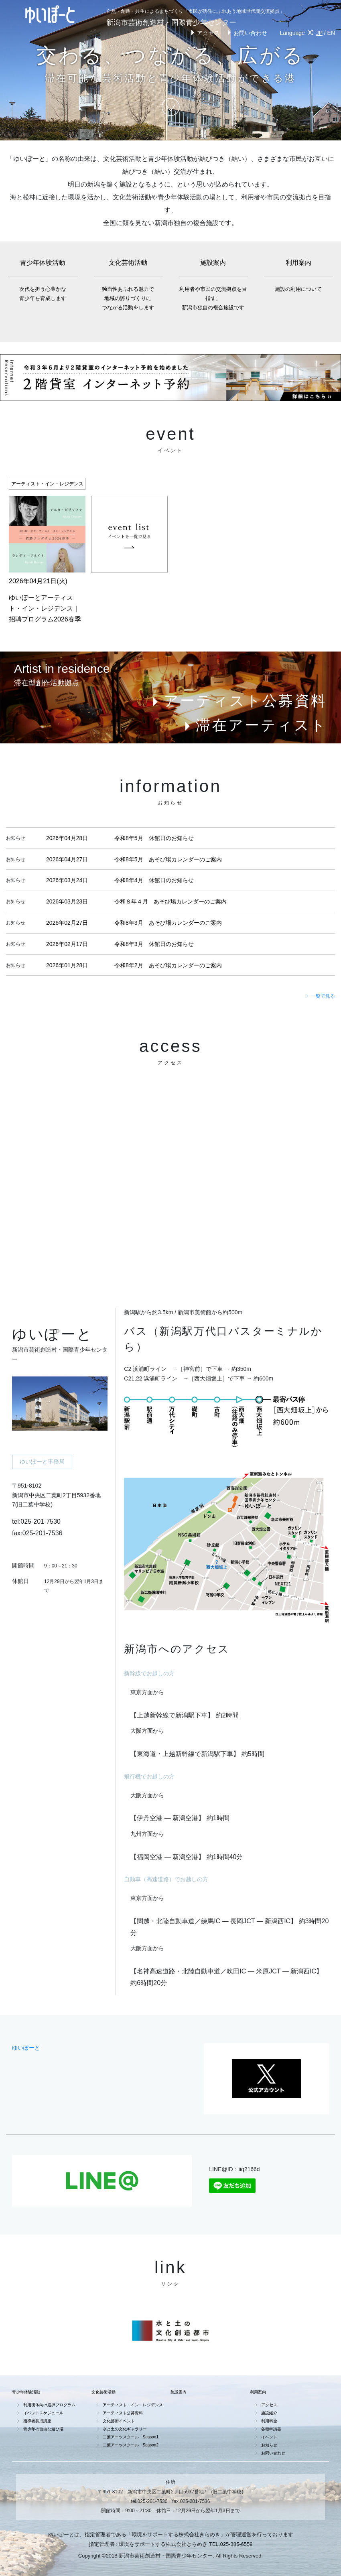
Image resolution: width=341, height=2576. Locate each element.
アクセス (204, 33)
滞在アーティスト (254, 725)
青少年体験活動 (42, 281)
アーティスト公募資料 (238, 700)
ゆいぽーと (26, 2047)
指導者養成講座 (37, 2421)
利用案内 (298, 276)
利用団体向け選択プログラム (49, 2405)
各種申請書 (271, 2429)
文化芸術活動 (128, 286)
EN (331, 33)
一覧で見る (320, 996)
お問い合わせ (246, 33)
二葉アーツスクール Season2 (130, 2445)
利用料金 (269, 2421)
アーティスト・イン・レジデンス (133, 2405)
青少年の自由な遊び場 (43, 2429)
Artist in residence (62, 668)
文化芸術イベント (119, 2421)
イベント (269, 2437)
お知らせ (269, 2445)
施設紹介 (269, 2413)
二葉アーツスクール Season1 (130, 2437)
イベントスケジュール (43, 2413)
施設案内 (213, 286)
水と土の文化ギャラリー (125, 2429)
